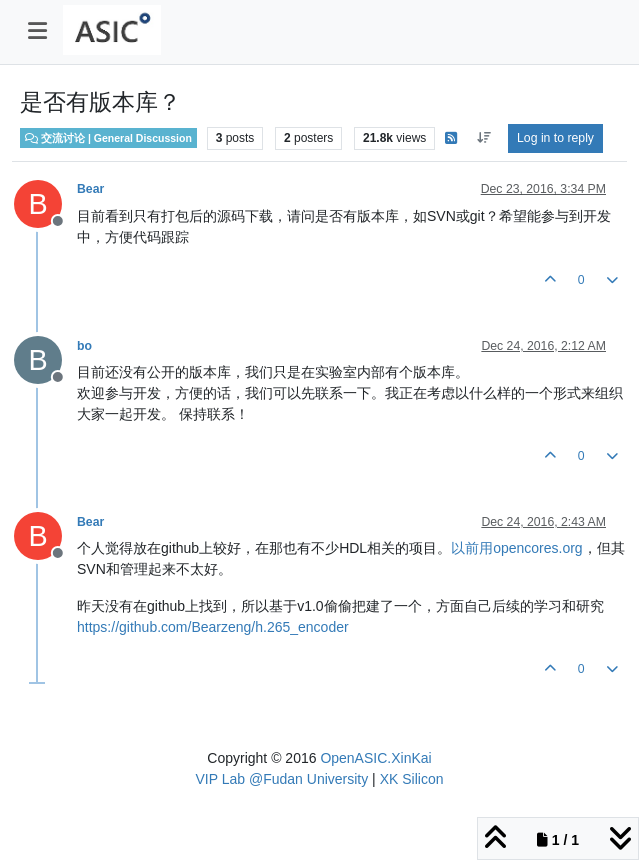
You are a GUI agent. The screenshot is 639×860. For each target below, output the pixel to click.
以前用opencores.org (517, 548)
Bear (90, 189)
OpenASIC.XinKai (375, 758)
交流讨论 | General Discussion (108, 138)
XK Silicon (412, 779)
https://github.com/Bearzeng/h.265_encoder (213, 627)
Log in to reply (555, 138)
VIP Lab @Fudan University (282, 779)
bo (84, 346)
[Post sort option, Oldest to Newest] (483, 138)
